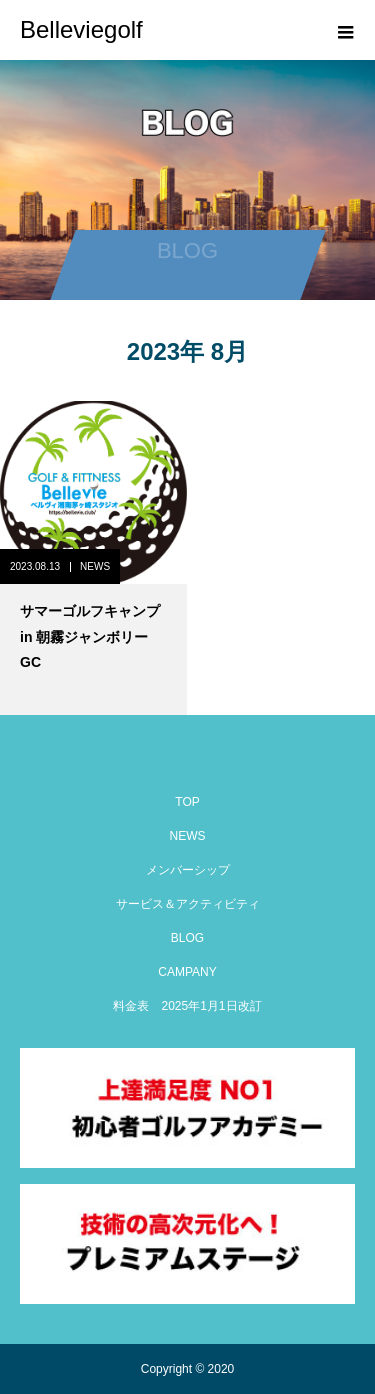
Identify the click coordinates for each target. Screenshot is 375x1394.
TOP (187, 802)
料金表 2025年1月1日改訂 (187, 1006)
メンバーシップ (188, 870)
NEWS (95, 566)
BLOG (187, 938)
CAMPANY (187, 972)
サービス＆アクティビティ (188, 904)
